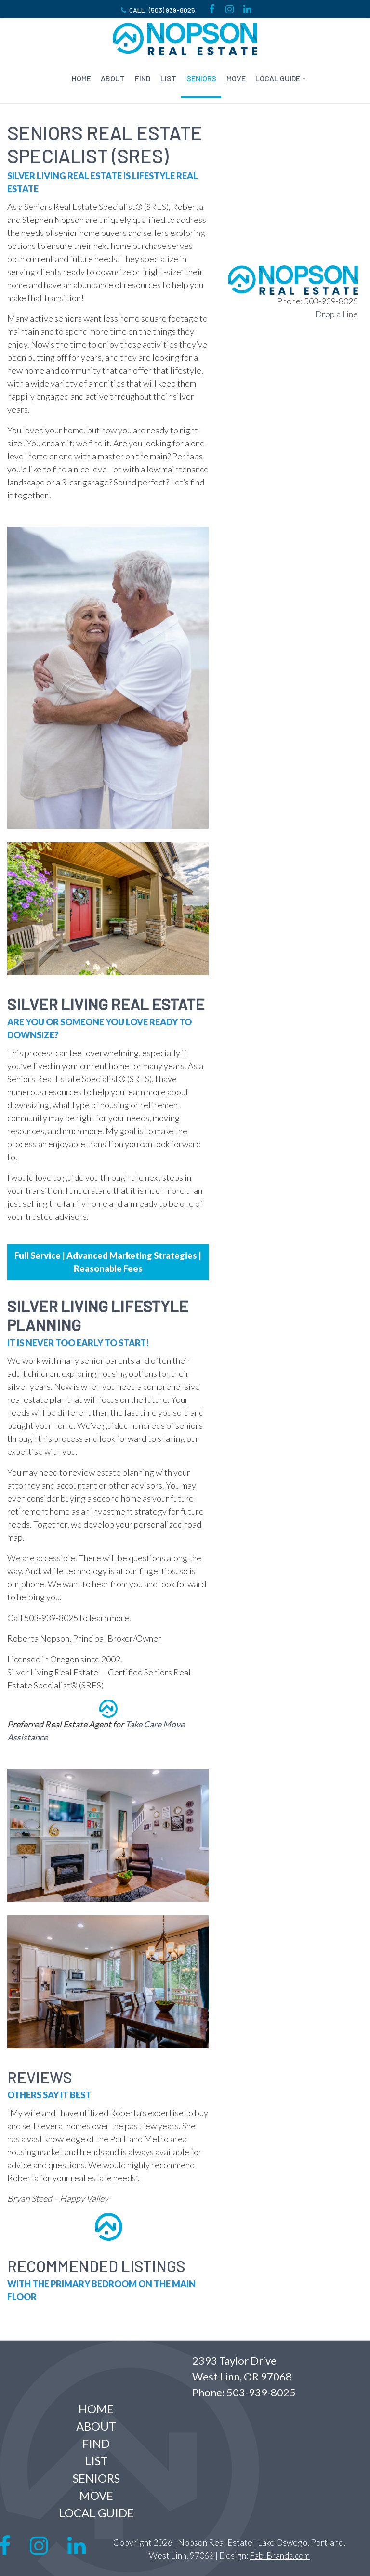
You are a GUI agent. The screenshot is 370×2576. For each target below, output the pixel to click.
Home (81, 78)
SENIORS (201, 78)
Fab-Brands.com (280, 2555)
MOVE (236, 78)
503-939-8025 (261, 2392)
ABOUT (113, 78)
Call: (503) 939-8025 (157, 10)
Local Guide (277, 78)
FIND (142, 78)
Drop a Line (336, 314)
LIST (168, 78)
